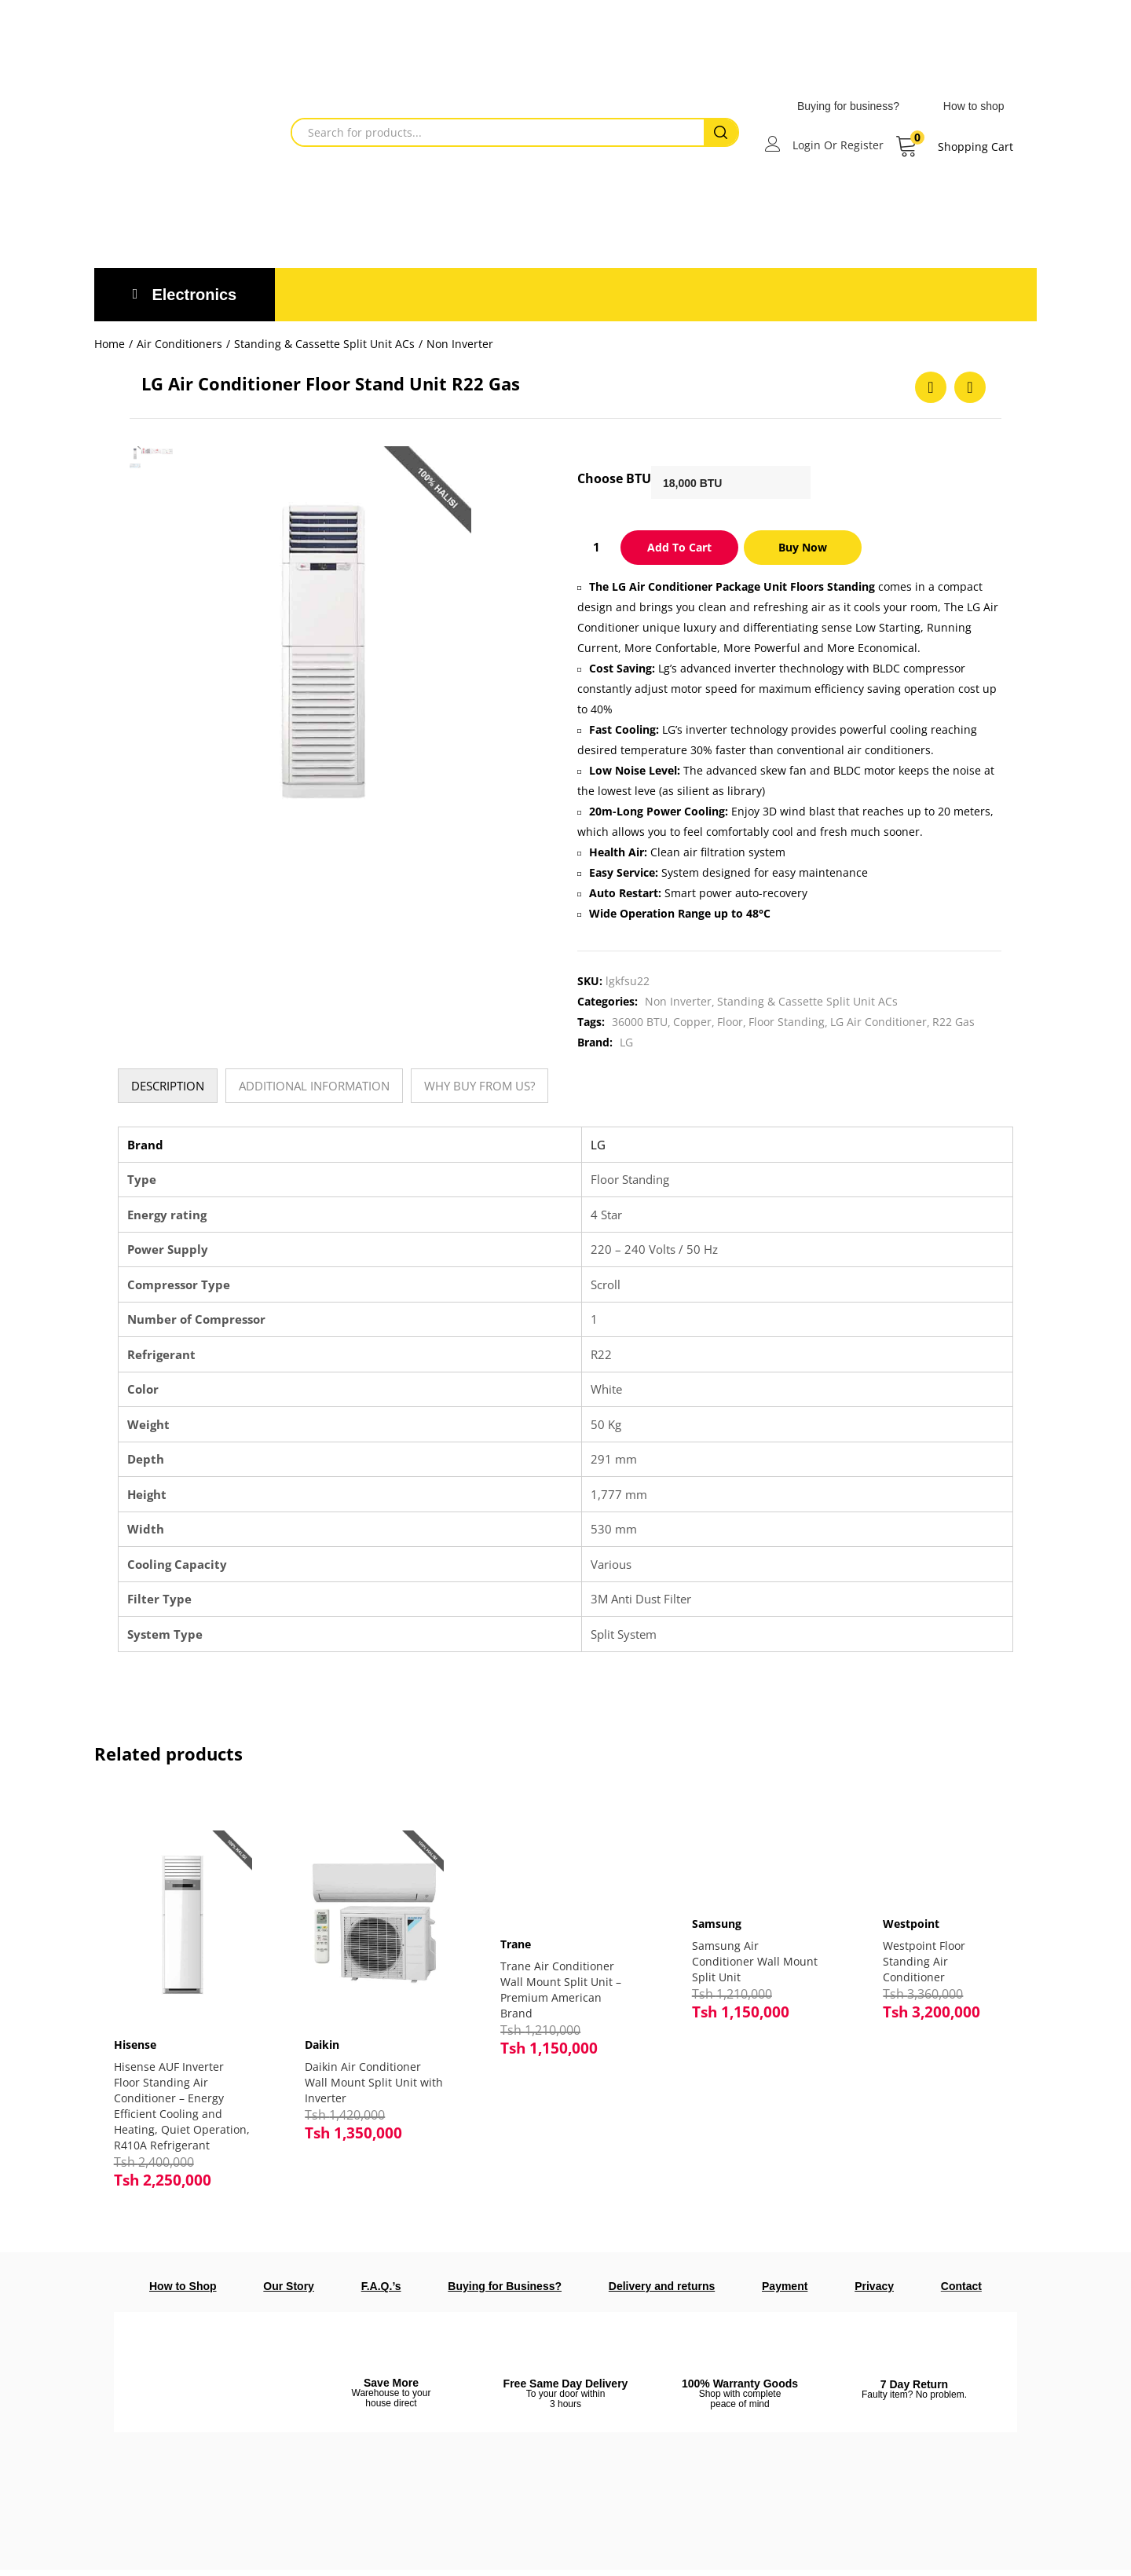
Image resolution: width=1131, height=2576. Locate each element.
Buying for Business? (505, 2292)
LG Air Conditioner (878, 1021)
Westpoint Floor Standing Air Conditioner (924, 1961)
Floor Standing (787, 1021)
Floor (730, 1021)
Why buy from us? (479, 1086)
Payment (784, 2292)
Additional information (314, 1086)
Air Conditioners (179, 343)
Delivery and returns (662, 2292)
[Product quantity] (596, 546)
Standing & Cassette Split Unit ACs (324, 343)
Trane (515, 1944)
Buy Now (802, 547)
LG (626, 1042)
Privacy (874, 2292)
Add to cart (679, 547)
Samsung (716, 1923)
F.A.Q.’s (381, 2292)
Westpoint (911, 1923)
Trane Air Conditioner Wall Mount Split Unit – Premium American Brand (560, 1990)
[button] (954, 147)
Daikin (326, 2035)
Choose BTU (614, 478)
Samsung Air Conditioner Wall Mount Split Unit (755, 1961)
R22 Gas (953, 1021)
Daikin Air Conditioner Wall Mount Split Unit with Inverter (367, 2073)
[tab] (168, 1085)
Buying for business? (848, 106)
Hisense (139, 2035)
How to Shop (183, 2292)
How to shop (974, 106)
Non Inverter (459, 343)
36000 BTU (640, 1021)
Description (167, 1086)
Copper (692, 1021)
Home (109, 343)
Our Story (288, 2292)
